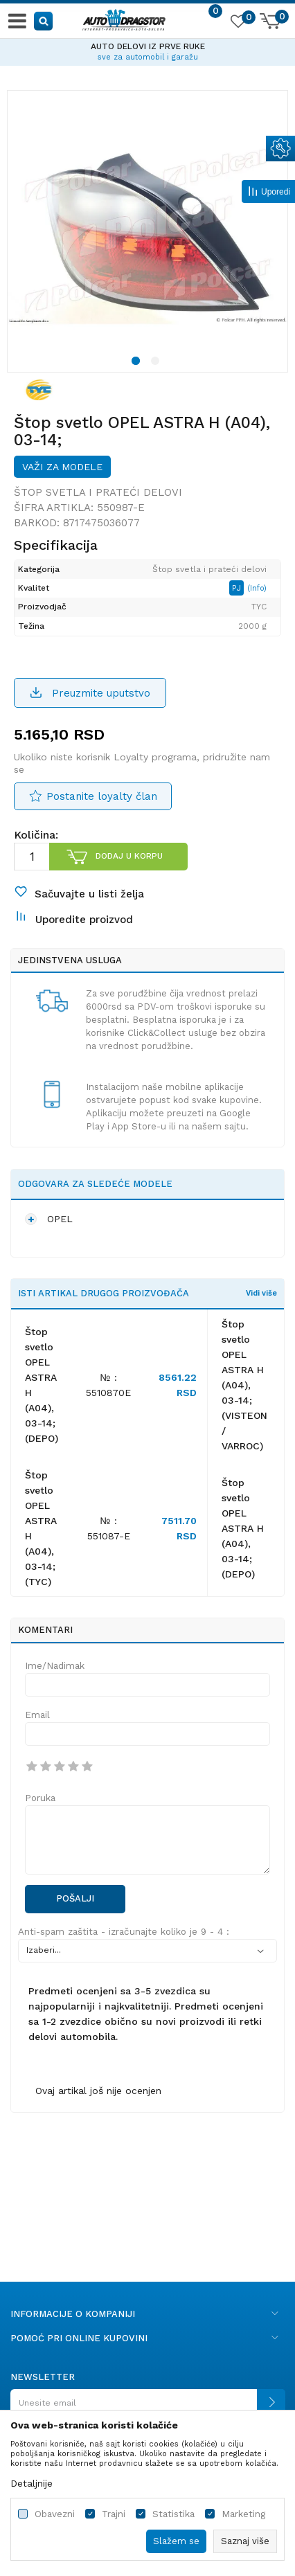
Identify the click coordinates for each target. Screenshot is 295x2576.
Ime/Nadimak (54, 1666)
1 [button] (138, 362)
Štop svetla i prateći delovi (98, 492)
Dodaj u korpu (129, 856)
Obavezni (55, 2514)
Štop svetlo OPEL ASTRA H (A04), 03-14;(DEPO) (243, 1528)
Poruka (40, 1798)
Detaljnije (31, 2483)
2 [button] (157, 362)
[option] (147, 50)
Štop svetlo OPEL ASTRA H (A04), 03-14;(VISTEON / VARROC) (244, 1384)
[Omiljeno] (237, 23)
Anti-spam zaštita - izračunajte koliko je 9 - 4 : (123, 1931)
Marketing (243, 2514)
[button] (44, 20)
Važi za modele (62, 466)
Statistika (173, 2514)
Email (37, 1715)
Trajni (113, 2514)
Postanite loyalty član (101, 796)
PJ (238, 588)
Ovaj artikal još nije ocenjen (98, 2090)
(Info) (257, 588)
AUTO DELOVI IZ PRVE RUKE (148, 46)
